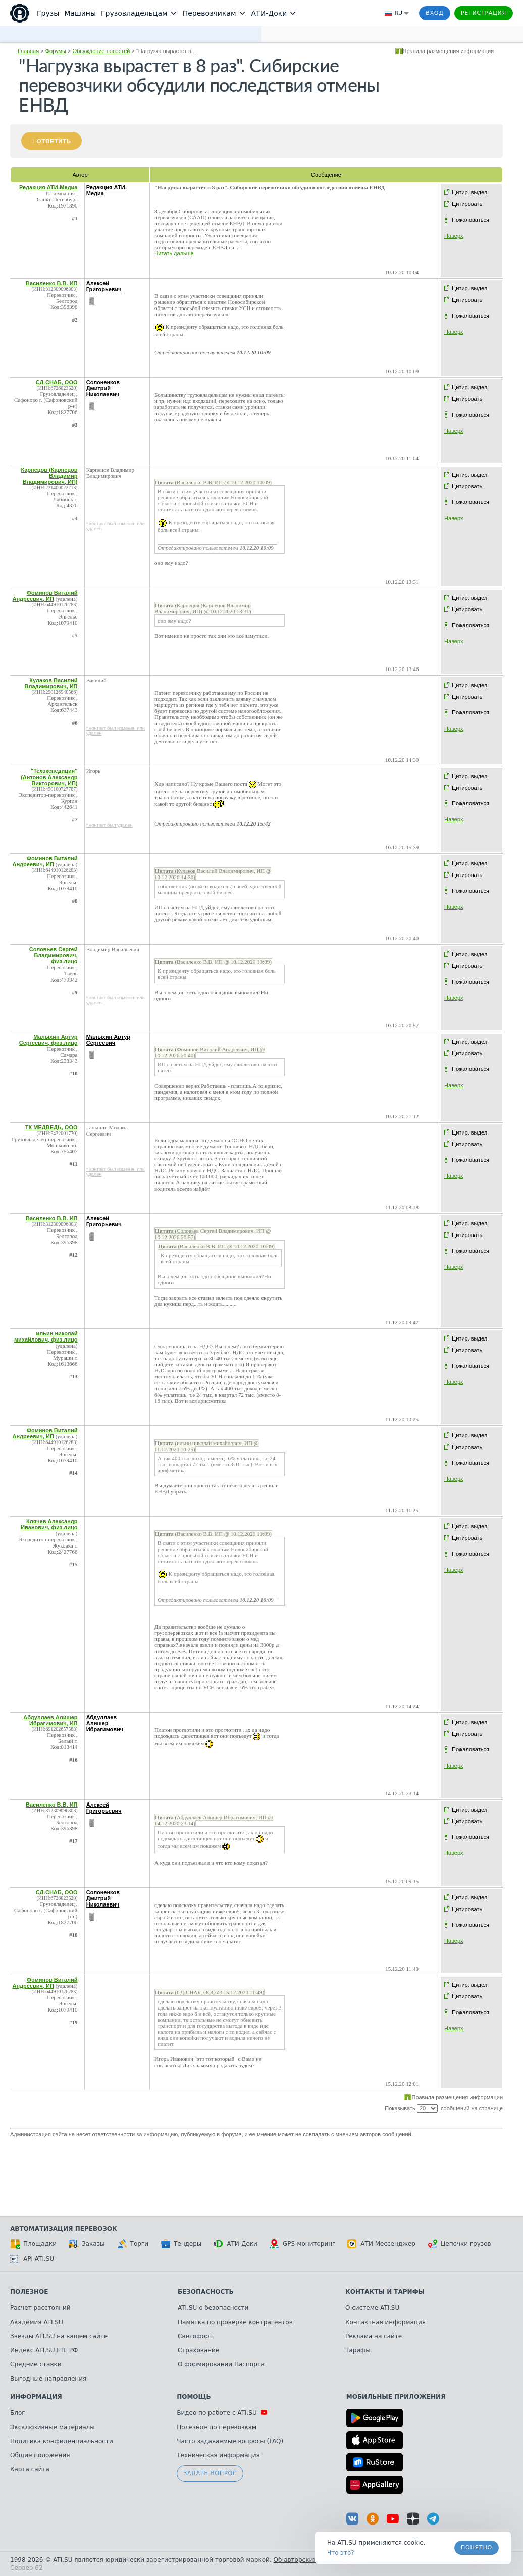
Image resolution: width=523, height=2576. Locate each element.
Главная (28, 51)
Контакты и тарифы (385, 2291)
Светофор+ (196, 2336)
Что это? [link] (340, 2552)
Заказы (87, 2244)
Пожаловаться (470, 220)
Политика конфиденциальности (61, 2441)
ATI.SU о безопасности (213, 2307)
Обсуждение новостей (101, 51)
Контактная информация (385, 2322)
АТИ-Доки (235, 2243)
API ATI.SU (32, 2259)
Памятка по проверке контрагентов (235, 2322)
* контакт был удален (109, 825)
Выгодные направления (48, 2378)
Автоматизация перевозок (63, 2228)
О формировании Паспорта (221, 2364)
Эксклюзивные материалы (52, 2427)
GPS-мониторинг (302, 2243)
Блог (17, 2412)
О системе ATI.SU (372, 2307)
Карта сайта (29, 2469)
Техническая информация (218, 2455)
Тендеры (181, 2244)
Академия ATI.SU (36, 2322)
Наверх (453, 236)
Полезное (29, 2291)
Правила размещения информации (448, 51)
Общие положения (40, 2455)
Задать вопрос (210, 2473)
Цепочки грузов (459, 2244)
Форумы (55, 51)
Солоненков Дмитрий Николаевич (103, 388)
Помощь (194, 2396)
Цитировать (467, 204)
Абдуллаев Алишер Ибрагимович (105, 1723)
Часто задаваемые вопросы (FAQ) (230, 2441)
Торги (132, 2244)
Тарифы (358, 2350)
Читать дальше (174, 253)
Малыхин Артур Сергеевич (108, 1040)
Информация (36, 2396)
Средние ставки (36, 2364)
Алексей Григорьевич (104, 286)
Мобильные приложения (396, 2396)
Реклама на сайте (373, 2336)
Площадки (33, 2244)
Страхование (198, 2350)
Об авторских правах (307, 2559)
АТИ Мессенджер (381, 2243)
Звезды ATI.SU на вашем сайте (59, 2336)
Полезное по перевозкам (216, 2427)
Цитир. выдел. (470, 192)
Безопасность (206, 2291)
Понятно (476, 2547)
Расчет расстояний (40, 2307)
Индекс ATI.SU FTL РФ (44, 2350)
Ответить (54, 141)
